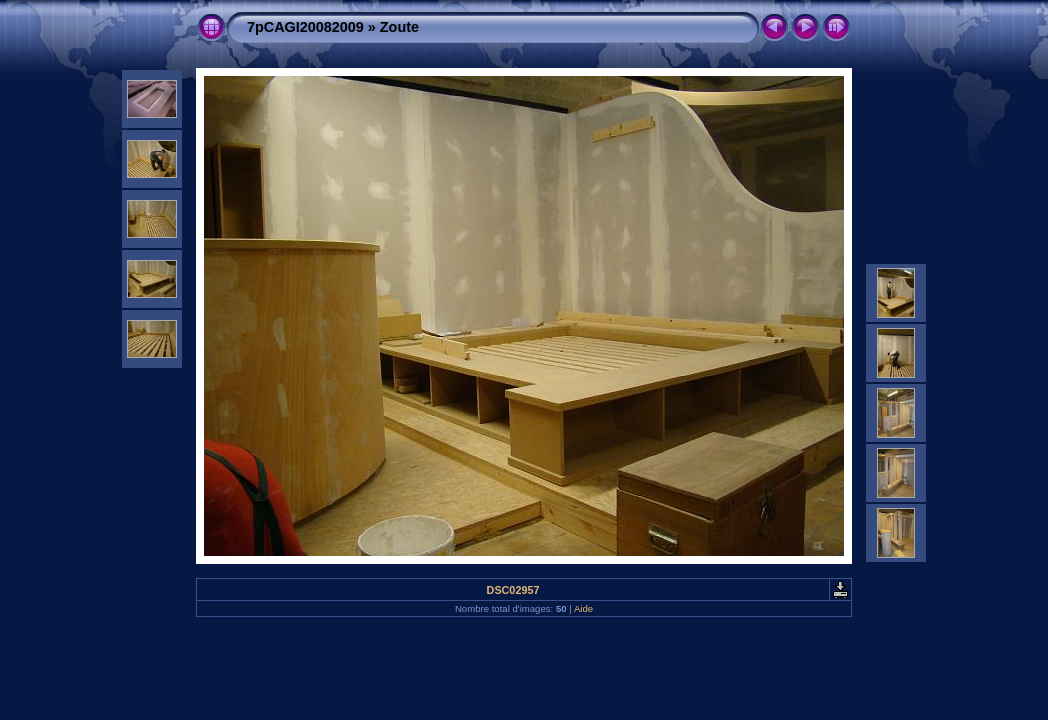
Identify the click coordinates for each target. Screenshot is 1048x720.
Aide (583, 608)
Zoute (399, 27)
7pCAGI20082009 (305, 27)
